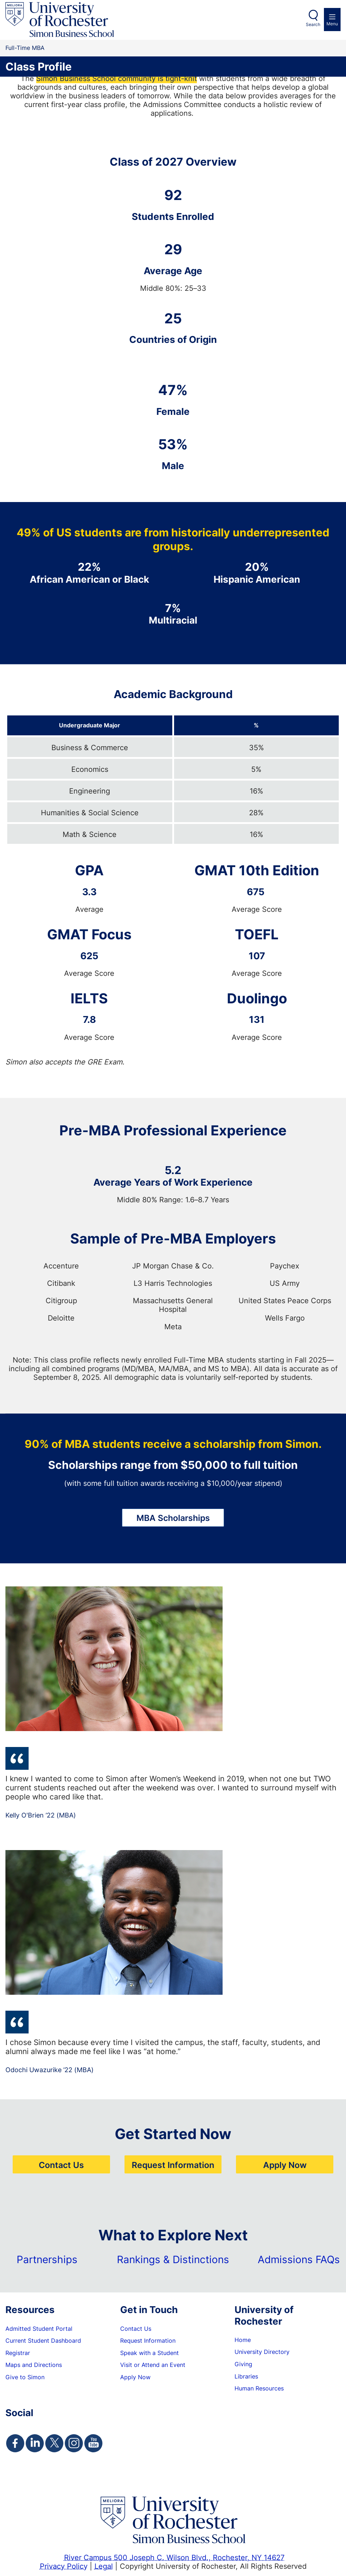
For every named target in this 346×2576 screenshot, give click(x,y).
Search (313, 24)
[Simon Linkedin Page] (35, 2443)
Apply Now (285, 2165)
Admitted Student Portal (38, 2329)
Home (243, 2340)
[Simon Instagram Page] (74, 2443)
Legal (103, 2566)
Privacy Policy (64, 2566)
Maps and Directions (33, 2365)
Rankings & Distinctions (173, 2259)
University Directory (262, 2352)
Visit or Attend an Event (152, 2365)
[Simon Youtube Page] (93, 2443)
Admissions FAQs (299, 2259)
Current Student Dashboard (43, 2341)
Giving (243, 2364)
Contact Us (61, 2165)
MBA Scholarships (173, 1517)
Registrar (17, 2353)
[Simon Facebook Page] (15, 2443)
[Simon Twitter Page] (54, 2443)
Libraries (246, 2376)
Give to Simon (25, 2377)
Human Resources (259, 2388)
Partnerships (47, 2259)
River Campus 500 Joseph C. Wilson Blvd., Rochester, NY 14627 (174, 2557)
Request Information (173, 2165)
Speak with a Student (149, 2353)
